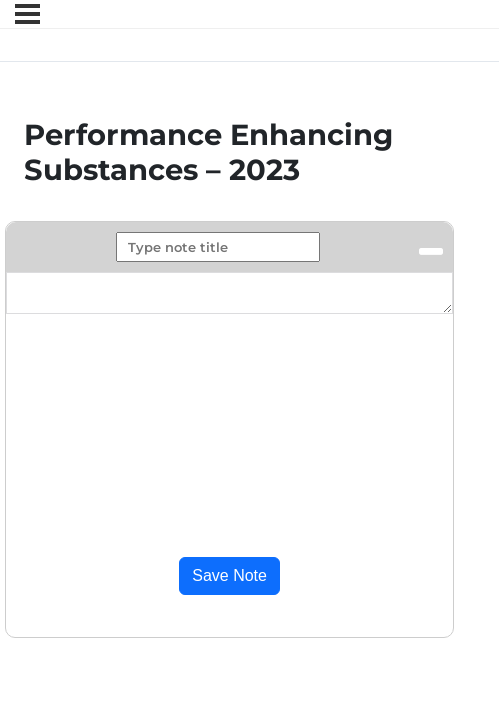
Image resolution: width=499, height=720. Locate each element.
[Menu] (27, 14)
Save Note (229, 575)
